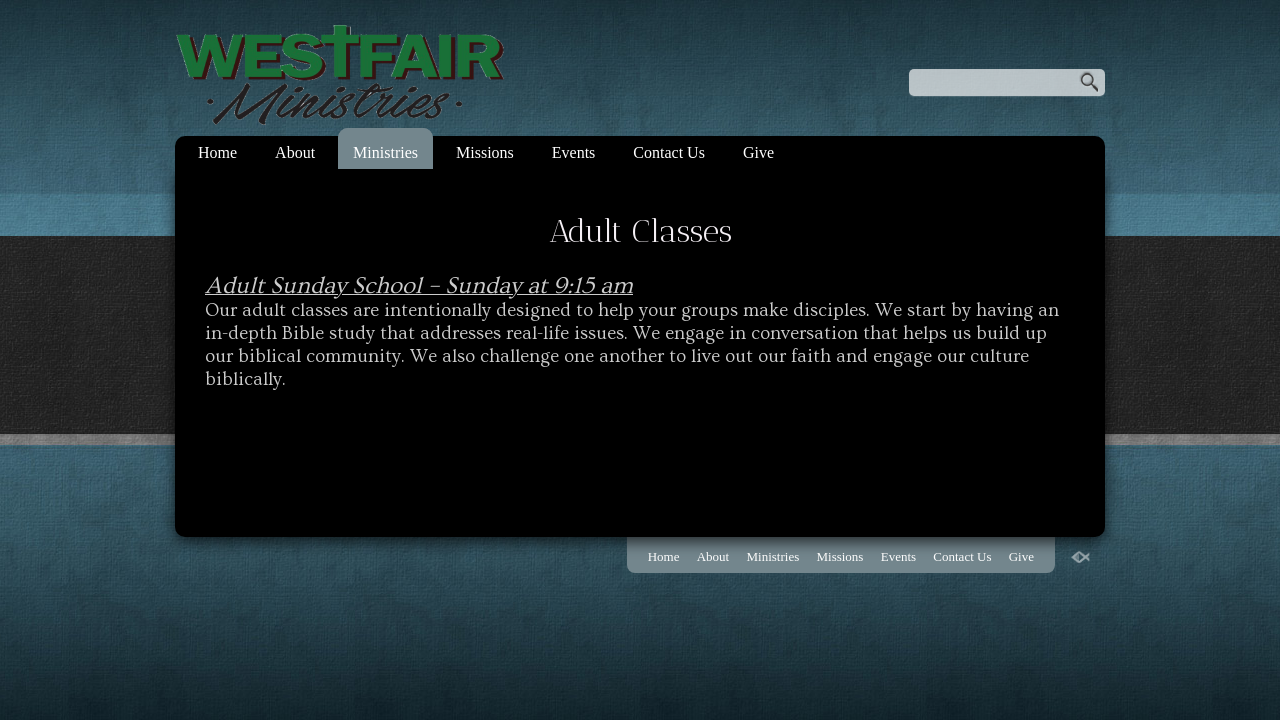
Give (758, 152)
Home (217, 152)
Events (574, 152)
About (295, 152)
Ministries (385, 152)
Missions (485, 152)
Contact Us (669, 152)
